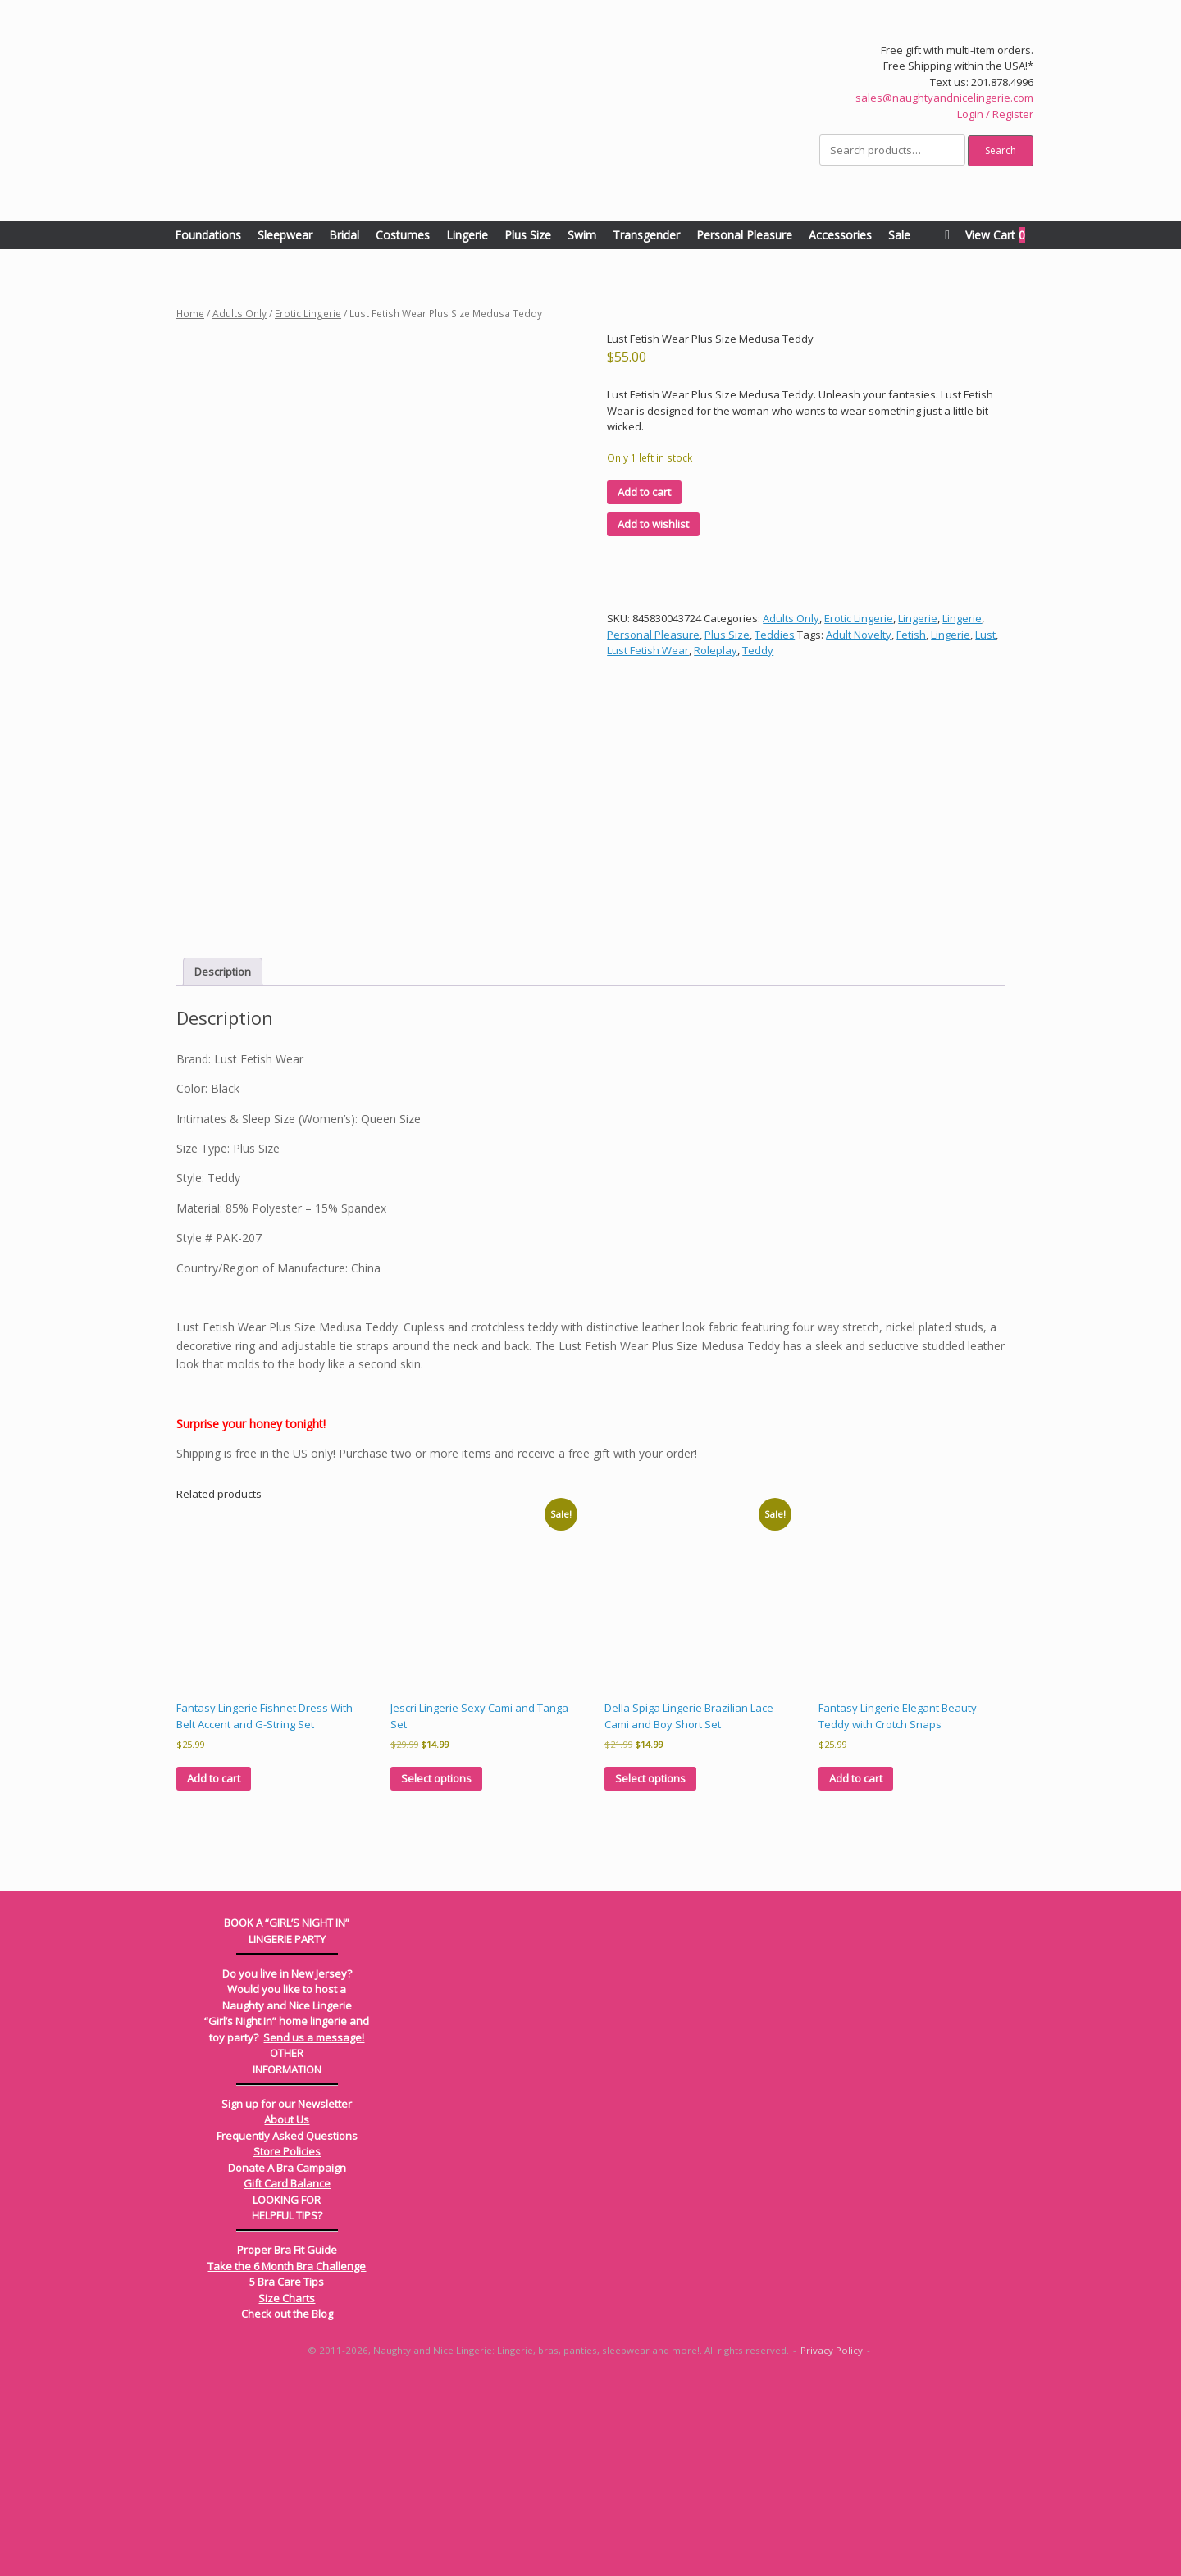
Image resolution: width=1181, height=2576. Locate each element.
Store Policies (287, 2345)
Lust (985, 634)
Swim (582, 235)
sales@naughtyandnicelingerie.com (944, 97)
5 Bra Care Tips (286, 2476)
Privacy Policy (831, 2544)
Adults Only (239, 314)
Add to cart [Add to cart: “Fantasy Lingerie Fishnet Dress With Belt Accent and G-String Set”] (213, 1972)
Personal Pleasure (744, 235)
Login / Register (995, 114)
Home (190, 314)
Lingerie (467, 235)
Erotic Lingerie (308, 314)
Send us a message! (313, 2231)
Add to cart (644, 492)
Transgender (646, 235)
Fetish (911, 634)
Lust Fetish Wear (648, 650)
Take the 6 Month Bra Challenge (286, 2460)
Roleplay (715, 650)
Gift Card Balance (287, 2377)
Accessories (840, 235)
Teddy (757, 650)
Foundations (208, 235)
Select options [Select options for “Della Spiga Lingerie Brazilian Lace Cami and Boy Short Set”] (650, 1972)
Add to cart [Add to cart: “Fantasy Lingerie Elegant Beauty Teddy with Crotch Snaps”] (855, 1972)
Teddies (775, 634)
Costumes (403, 235)
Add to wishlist (653, 524)
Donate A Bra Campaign (287, 2362)
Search (1000, 150)
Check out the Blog (287, 2508)
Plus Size (527, 235)
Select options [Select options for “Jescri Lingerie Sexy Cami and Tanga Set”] (436, 1972)
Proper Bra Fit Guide (287, 2444)
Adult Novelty (858, 634)
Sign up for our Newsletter (286, 2298)
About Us (286, 2313)
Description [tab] (222, 1165)
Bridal (344, 235)
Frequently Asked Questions (287, 2330)
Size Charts (286, 2492)
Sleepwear (285, 235)
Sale (899, 235)
